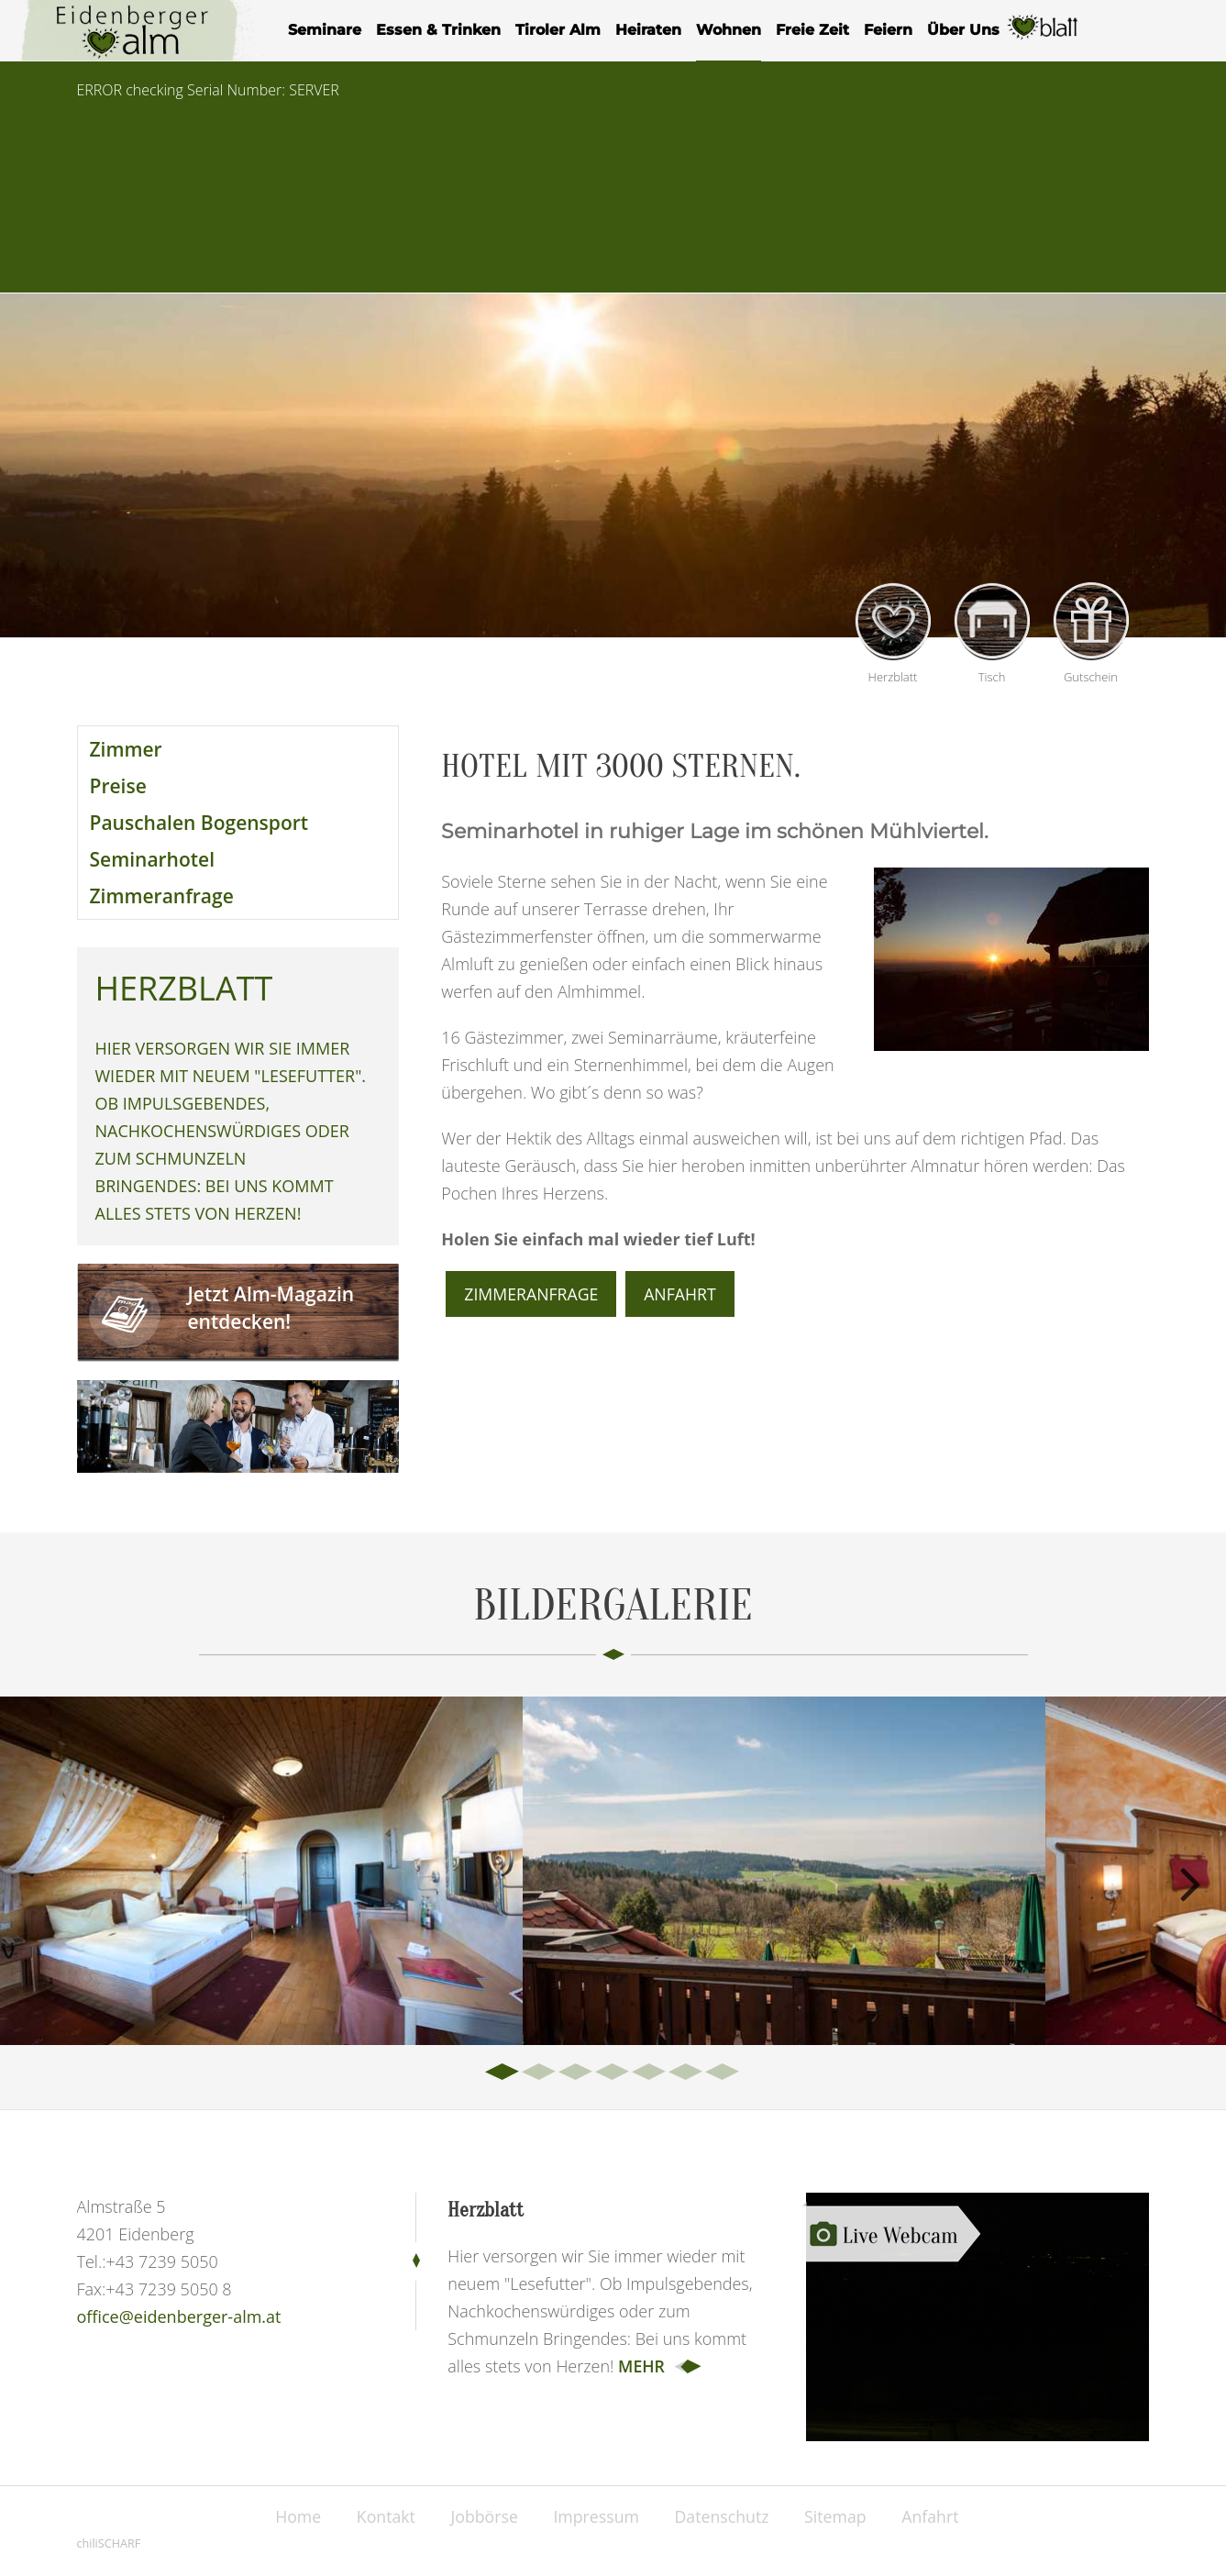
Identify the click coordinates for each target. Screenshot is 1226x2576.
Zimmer (126, 749)
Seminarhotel (152, 859)
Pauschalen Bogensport (199, 822)
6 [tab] (687, 2072)
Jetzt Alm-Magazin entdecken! (271, 1307)
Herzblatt (1043, 38)
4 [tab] (613, 2072)
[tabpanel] (261, 1871)
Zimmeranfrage (162, 896)
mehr (642, 2366)
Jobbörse (481, 2516)
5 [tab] (650, 2072)
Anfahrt (683, 1294)
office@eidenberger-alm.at (179, 2316)
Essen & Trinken (438, 30)
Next (1189, 1879)
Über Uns (963, 30)
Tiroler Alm (558, 30)
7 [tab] (723, 2072)
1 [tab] (503, 2072)
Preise (118, 786)
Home (291, 2516)
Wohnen (728, 30)
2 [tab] (540, 2072)
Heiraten (648, 30)
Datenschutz (725, 2516)
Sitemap (841, 2516)
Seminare (324, 30)
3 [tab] (577, 2072)
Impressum (596, 2516)
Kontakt (381, 2516)
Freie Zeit (812, 30)
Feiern (888, 30)
